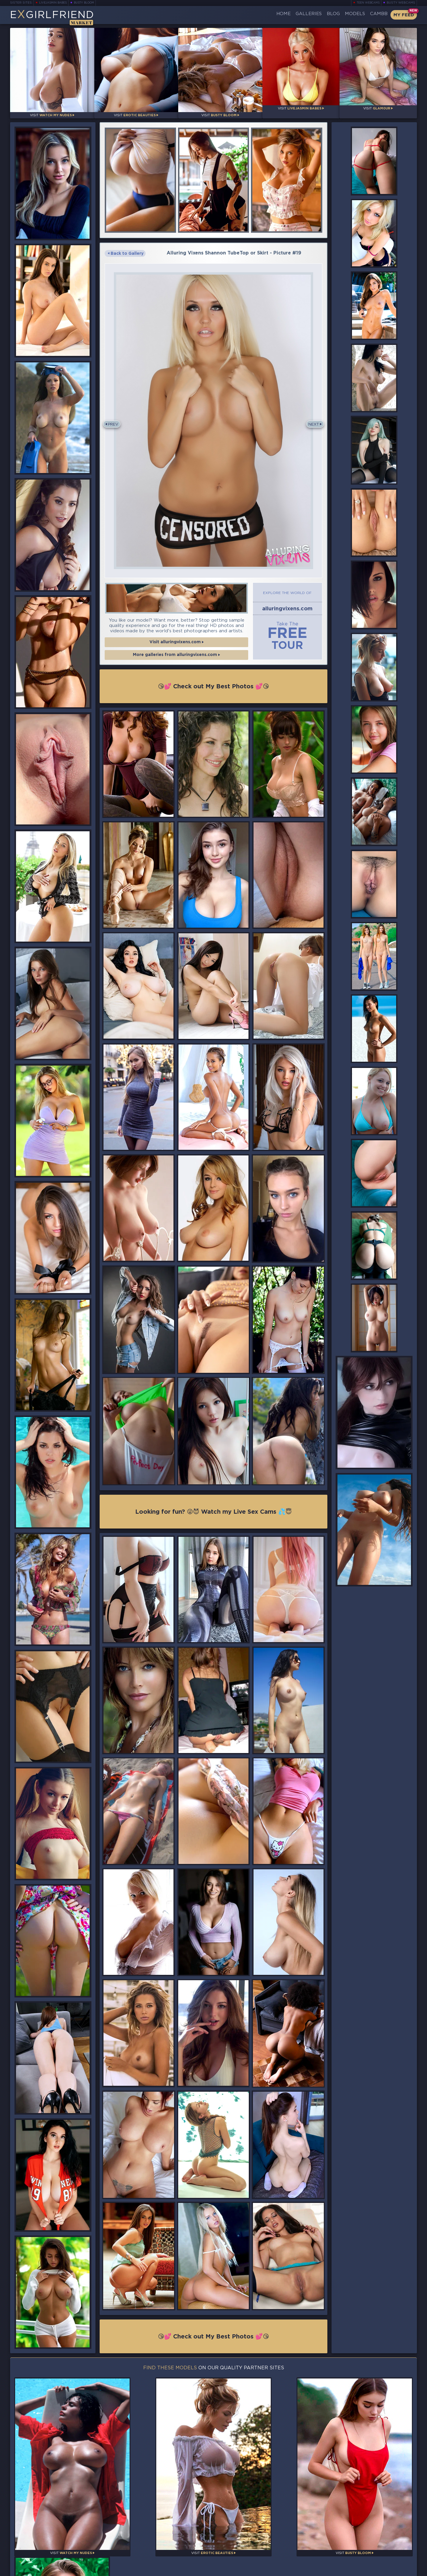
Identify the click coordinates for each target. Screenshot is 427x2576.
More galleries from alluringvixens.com (176, 655)
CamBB (375, 14)
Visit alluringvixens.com (176, 642)
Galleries (290, 14)
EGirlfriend (54, 16)
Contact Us (354, 2553)
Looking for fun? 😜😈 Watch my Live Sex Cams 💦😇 (214, 1509)
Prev (114, 420)
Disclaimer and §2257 (395, 2569)
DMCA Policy (357, 2569)
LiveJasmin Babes (51, 2)
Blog (320, 14)
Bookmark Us (354, 2538)
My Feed (403, 15)
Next (312, 420)
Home (261, 14)
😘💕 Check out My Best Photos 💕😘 (213, 685)
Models (346, 14)
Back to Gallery (127, 248)
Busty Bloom (83, 2)
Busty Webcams (402, 2)
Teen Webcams (370, 2)
